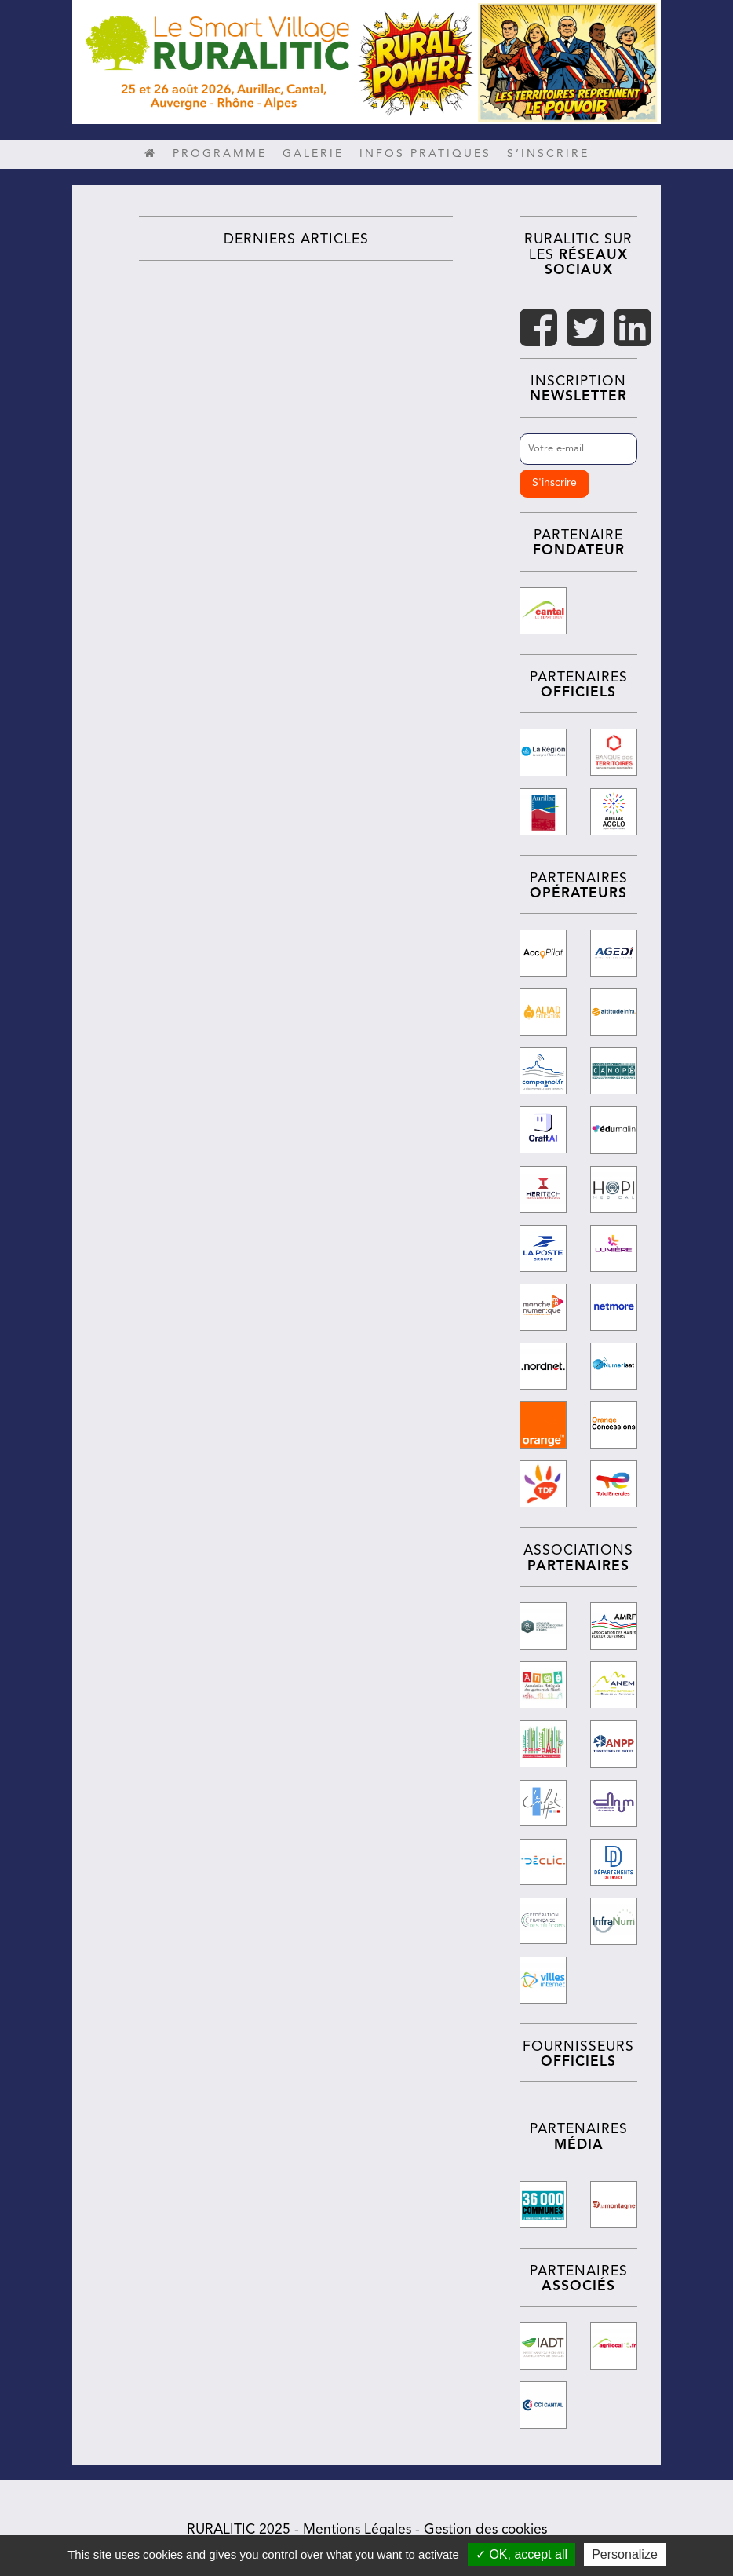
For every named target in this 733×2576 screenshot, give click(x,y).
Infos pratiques (425, 153)
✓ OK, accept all (521, 2554)
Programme (220, 153)
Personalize (625, 2554)
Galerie (313, 153)
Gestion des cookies (485, 2525)
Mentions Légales (357, 2525)
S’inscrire (548, 153)
